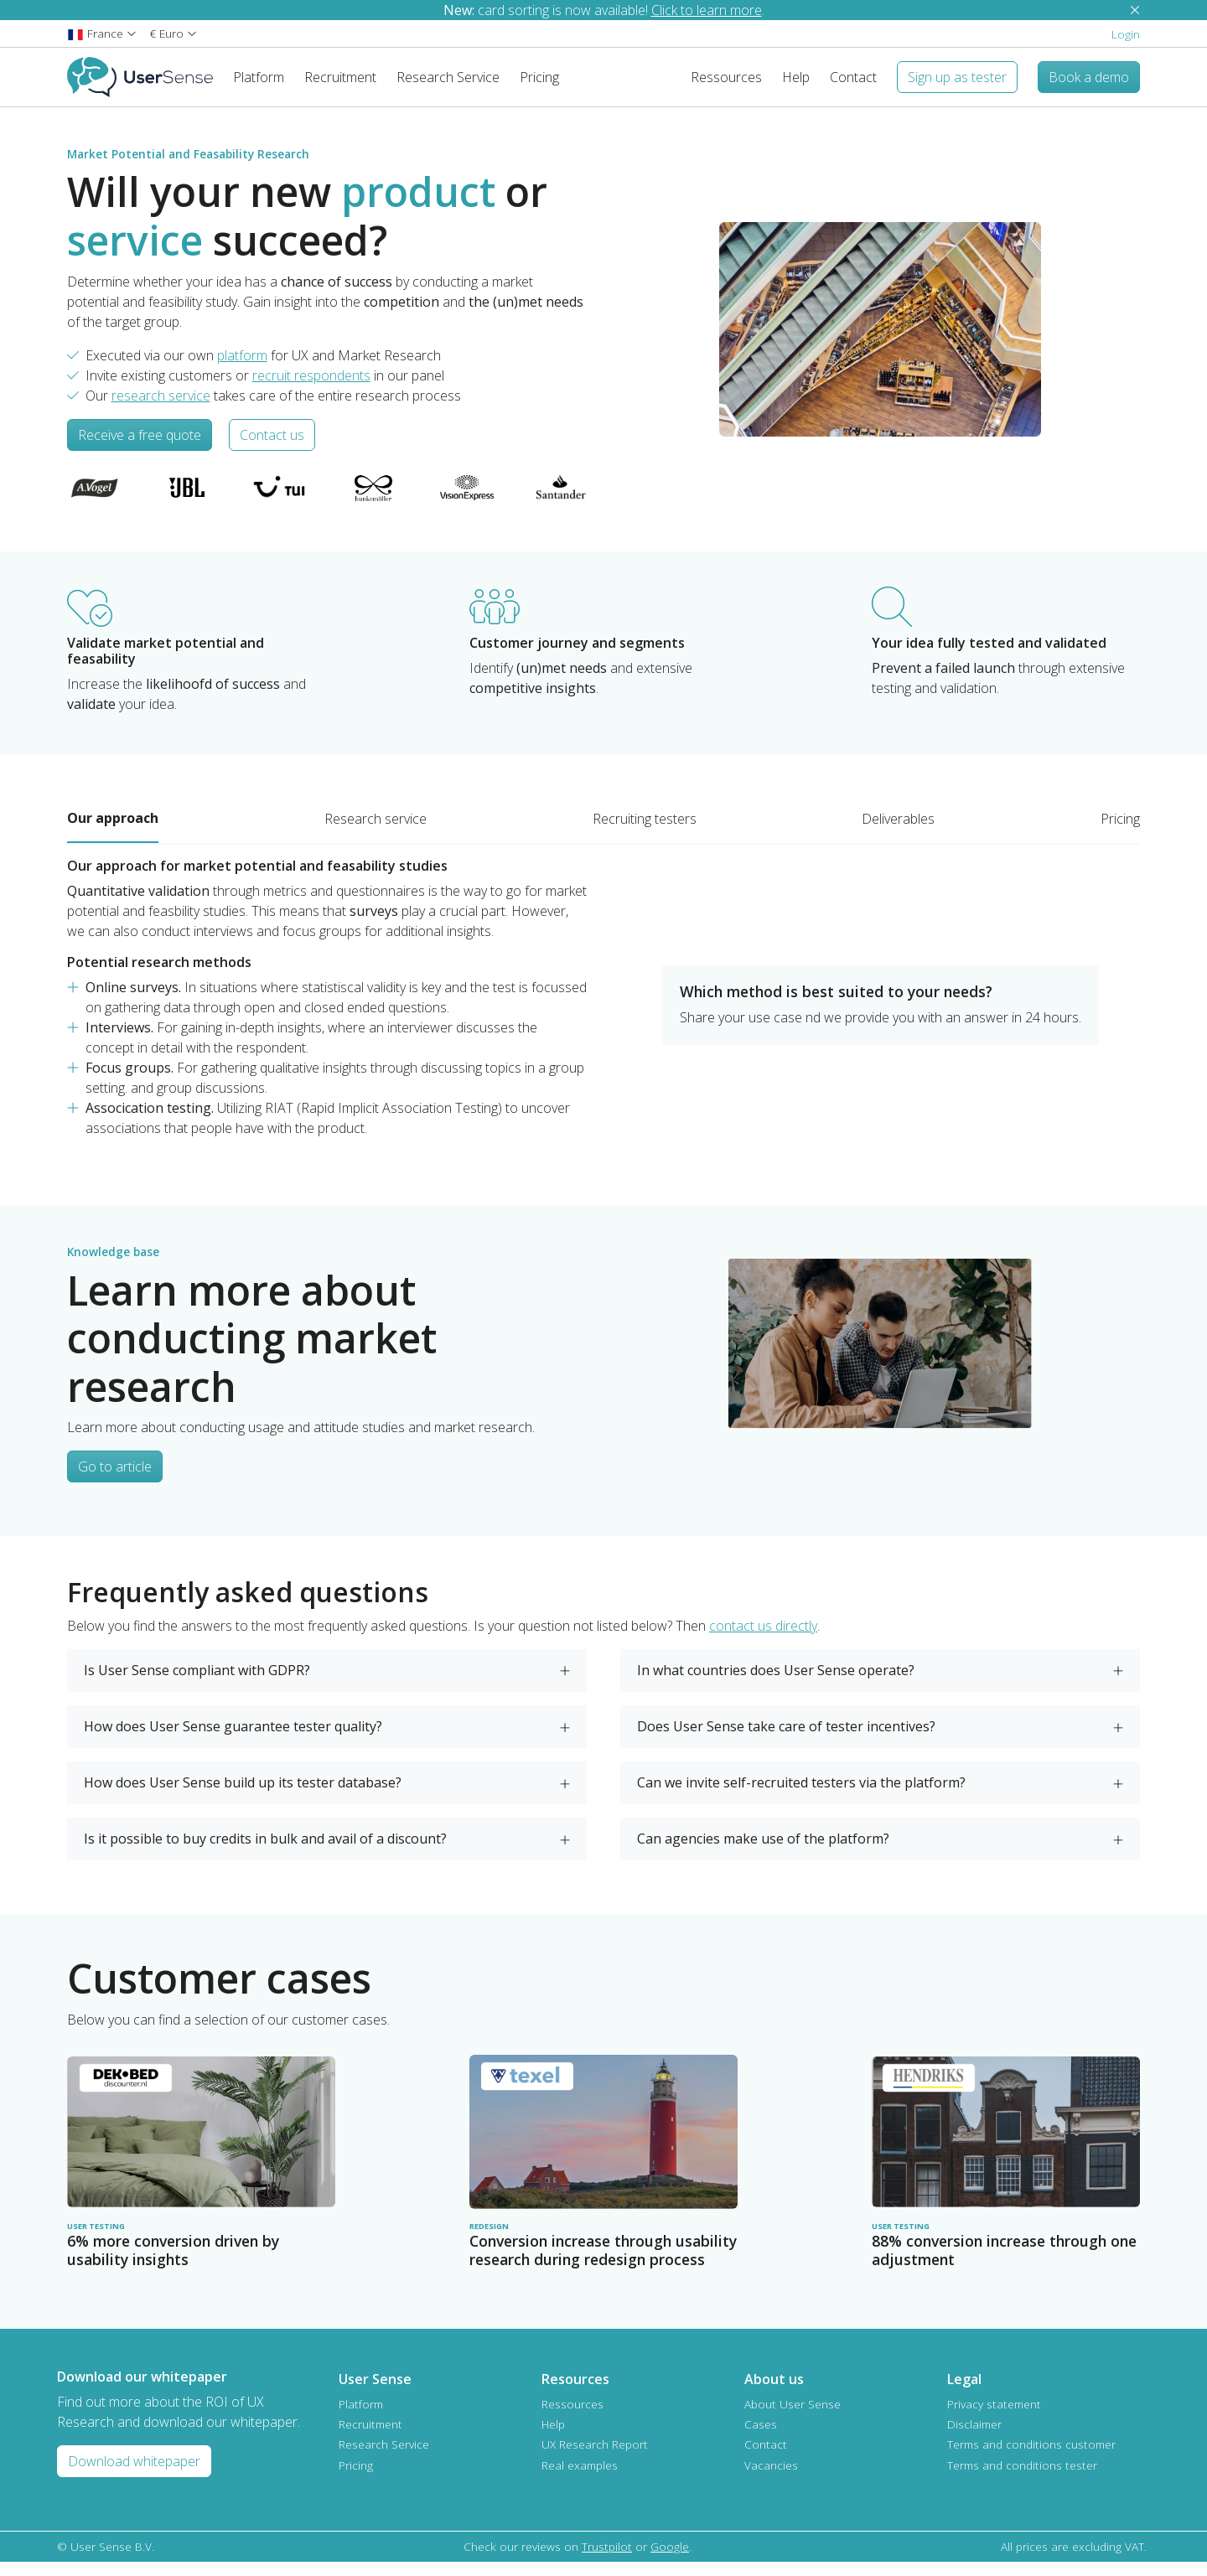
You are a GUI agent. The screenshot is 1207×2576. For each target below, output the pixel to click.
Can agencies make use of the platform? (763, 1852)
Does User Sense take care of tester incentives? (786, 1739)
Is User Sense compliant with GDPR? (197, 1683)
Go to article (115, 1480)
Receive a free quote (139, 448)
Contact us (272, 448)
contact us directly (763, 1639)
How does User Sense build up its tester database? (242, 1796)
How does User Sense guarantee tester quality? (233, 1739)
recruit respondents (311, 389)
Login (1125, 34)
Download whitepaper (134, 2474)
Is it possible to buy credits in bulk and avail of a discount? (265, 1852)
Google (669, 2560)
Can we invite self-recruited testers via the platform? (801, 1796)
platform (242, 369)
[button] (102, 33)
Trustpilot (607, 2560)
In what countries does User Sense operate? (775, 1683)
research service (160, 409)
